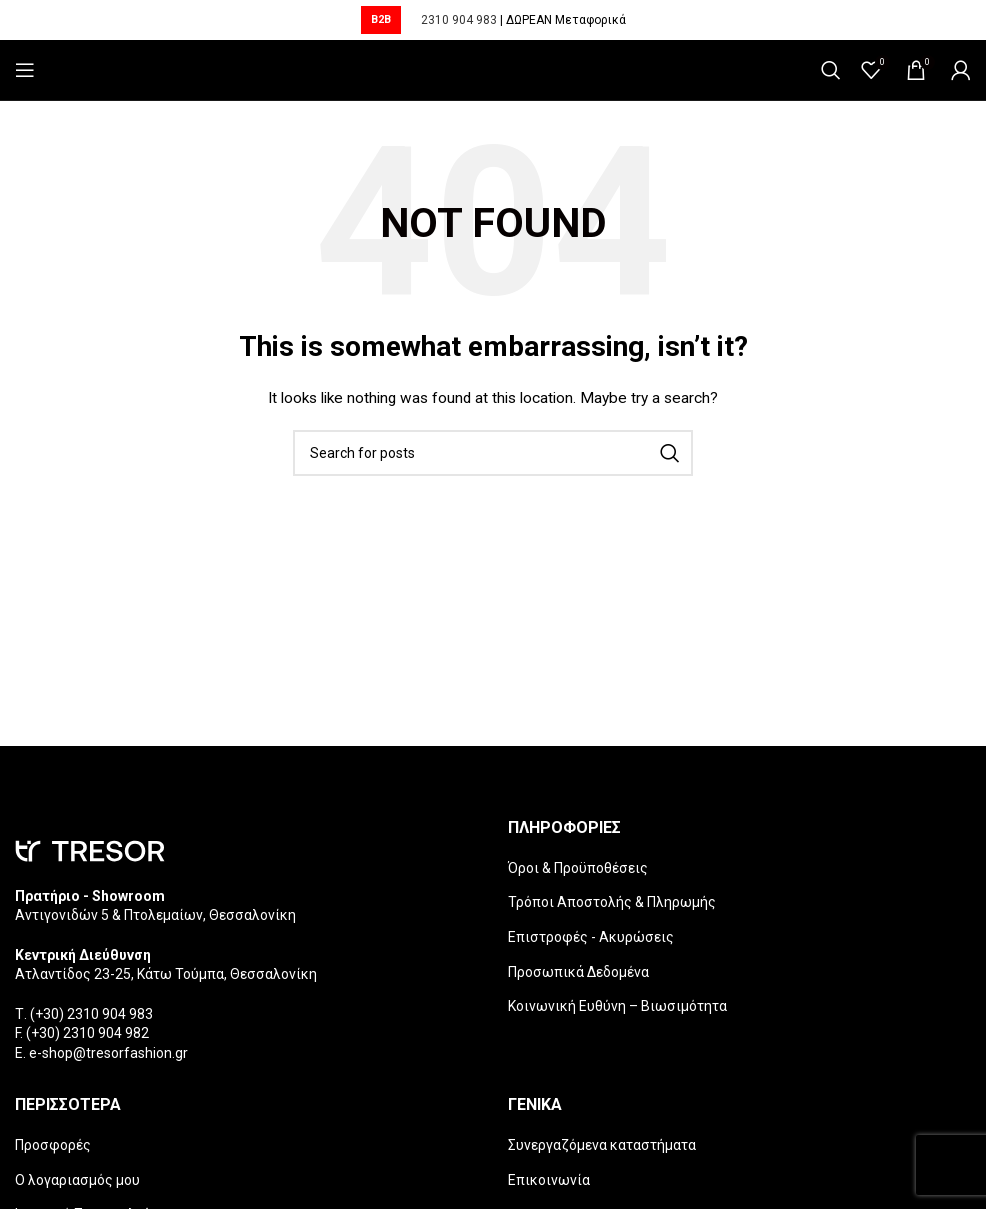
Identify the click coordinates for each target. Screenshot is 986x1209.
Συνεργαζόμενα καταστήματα (602, 1145)
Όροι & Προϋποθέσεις (578, 868)
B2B (381, 19)
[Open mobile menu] (25, 70)
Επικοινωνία (549, 1180)
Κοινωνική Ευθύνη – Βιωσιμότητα (617, 1006)
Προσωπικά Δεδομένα (578, 972)
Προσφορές (53, 1145)
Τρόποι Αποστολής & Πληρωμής (612, 902)
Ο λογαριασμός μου (77, 1180)
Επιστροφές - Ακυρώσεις (591, 937)
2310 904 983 (459, 20)
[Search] (831, 70)
